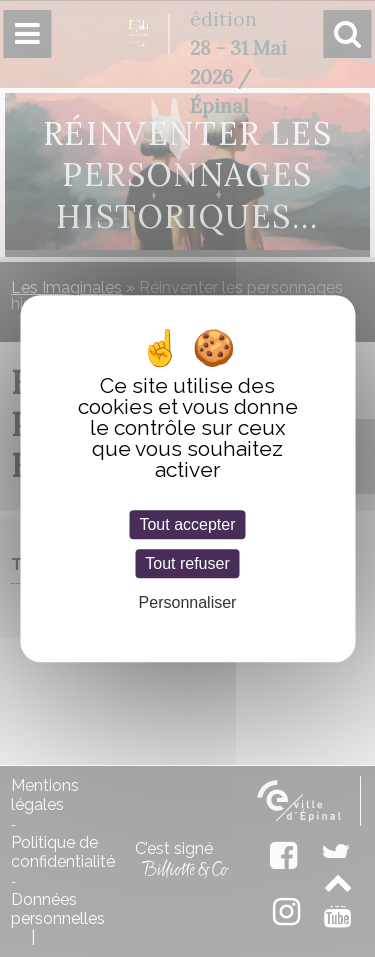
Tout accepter (187, 524)
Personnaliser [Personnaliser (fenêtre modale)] (188, 602)
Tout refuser (187, 563)
